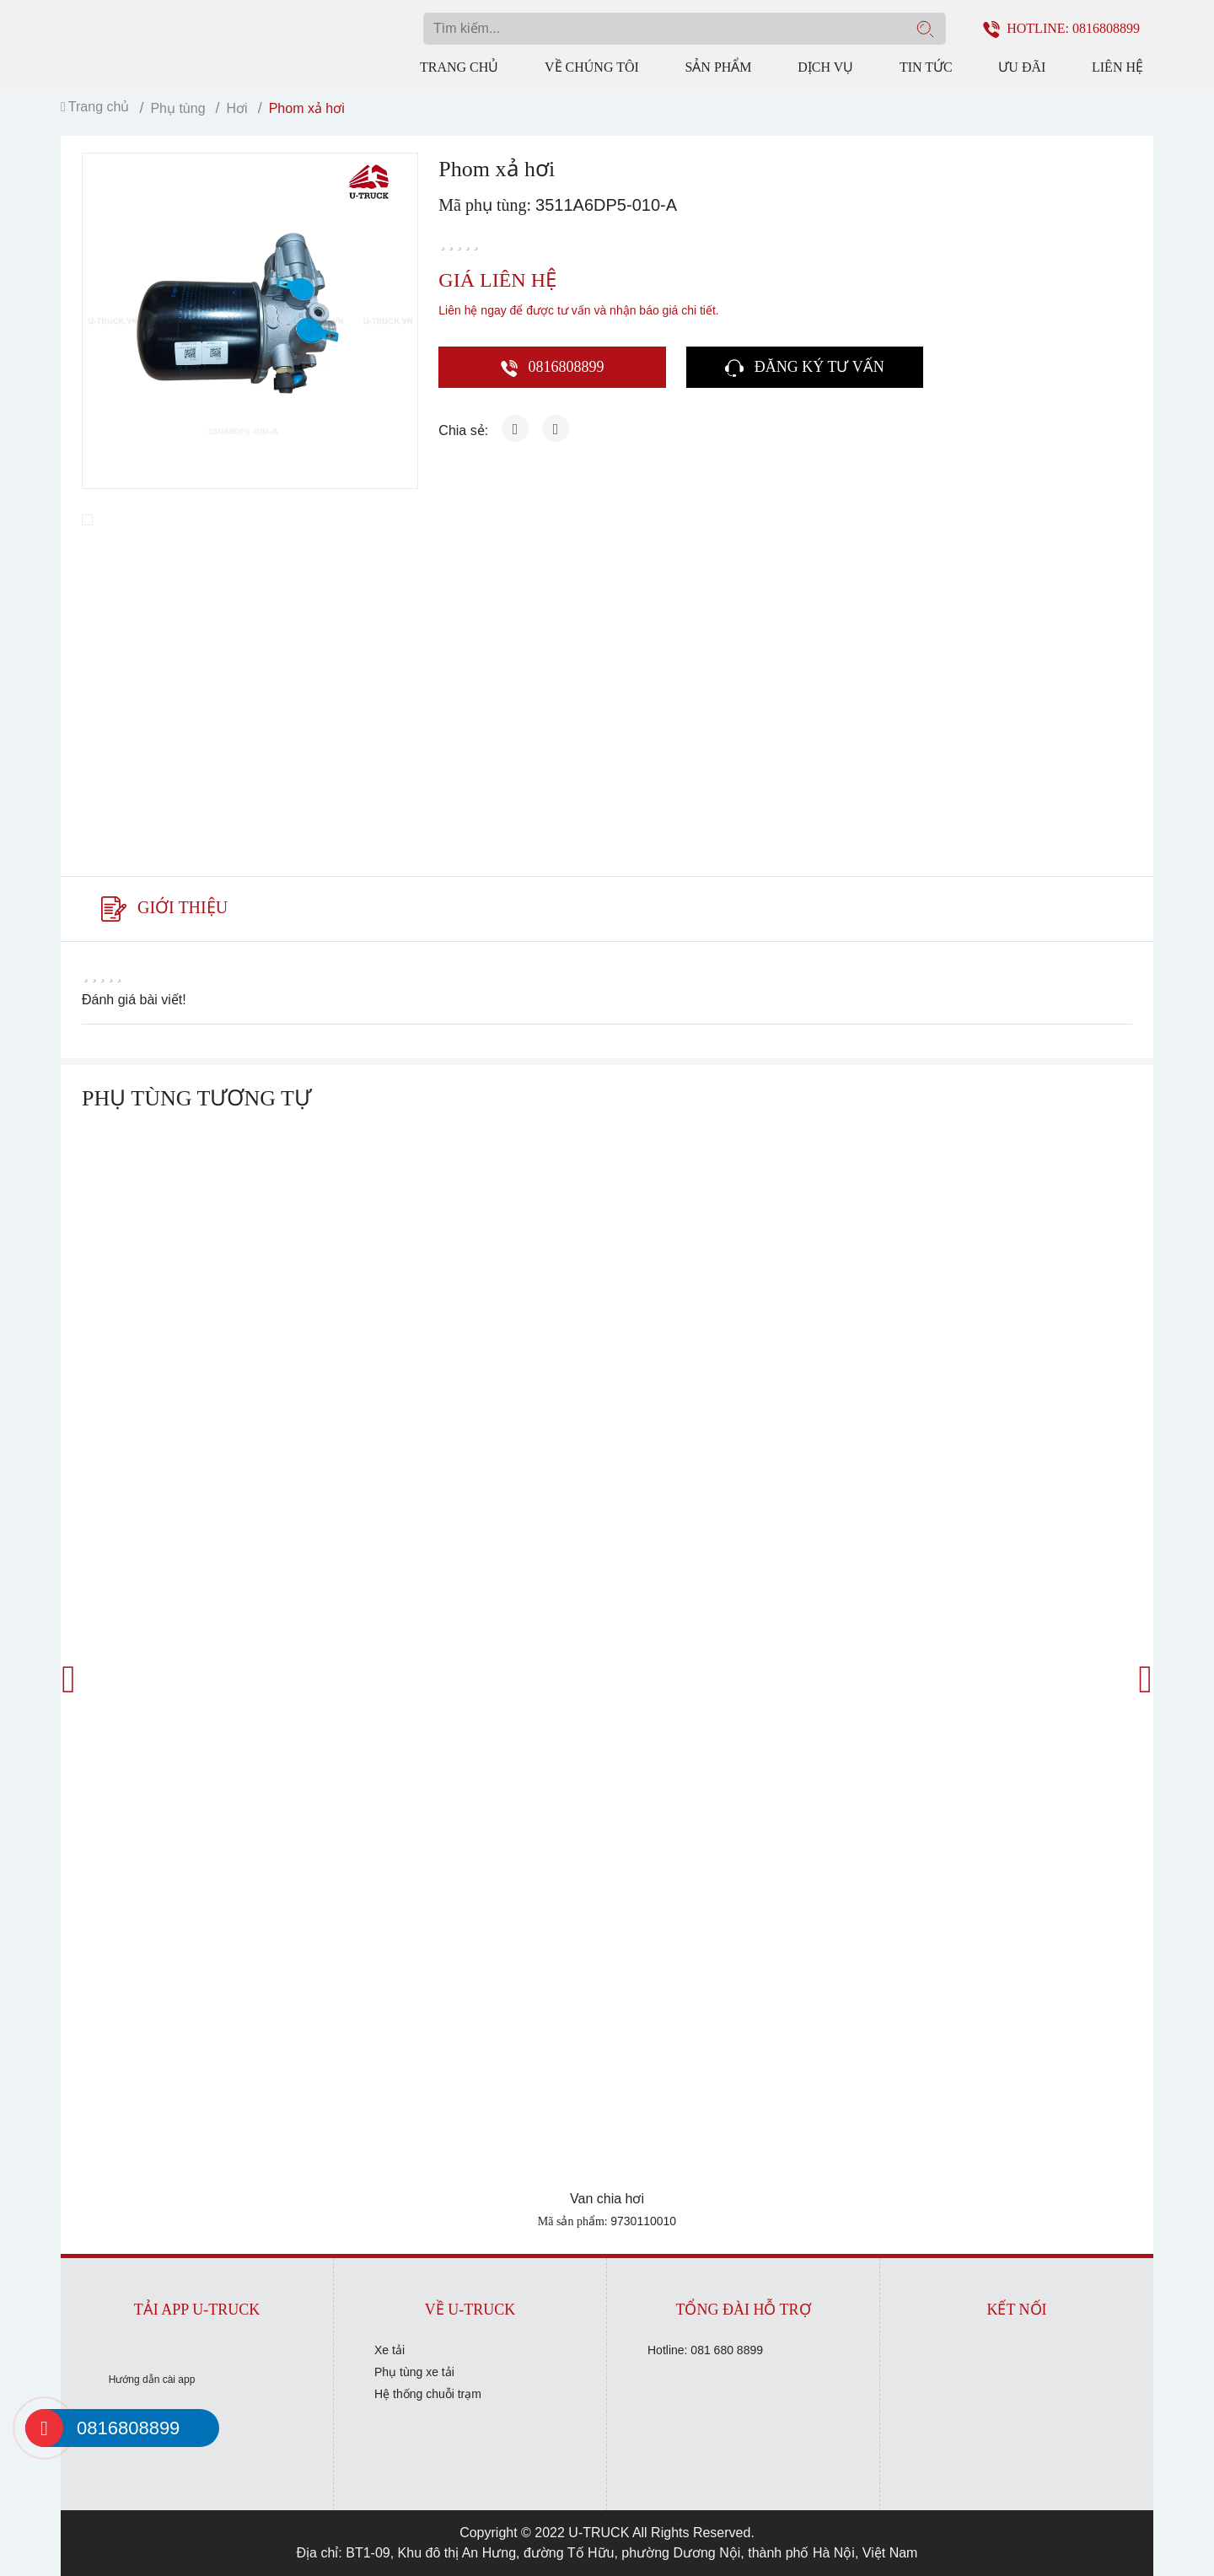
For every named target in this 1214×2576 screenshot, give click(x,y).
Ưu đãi (1021, 67)
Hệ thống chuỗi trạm (427, 2394)
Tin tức (926, 67)
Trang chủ (459, 67)
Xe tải (389, 2350)
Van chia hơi (607, 2198)
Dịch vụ (825, 67)
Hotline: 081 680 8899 (705, 2350)
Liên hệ (1117, 67)
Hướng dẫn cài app (152, 2379)
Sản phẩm (718, 67)
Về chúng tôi (592, 67)
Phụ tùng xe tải (414, 2372)
